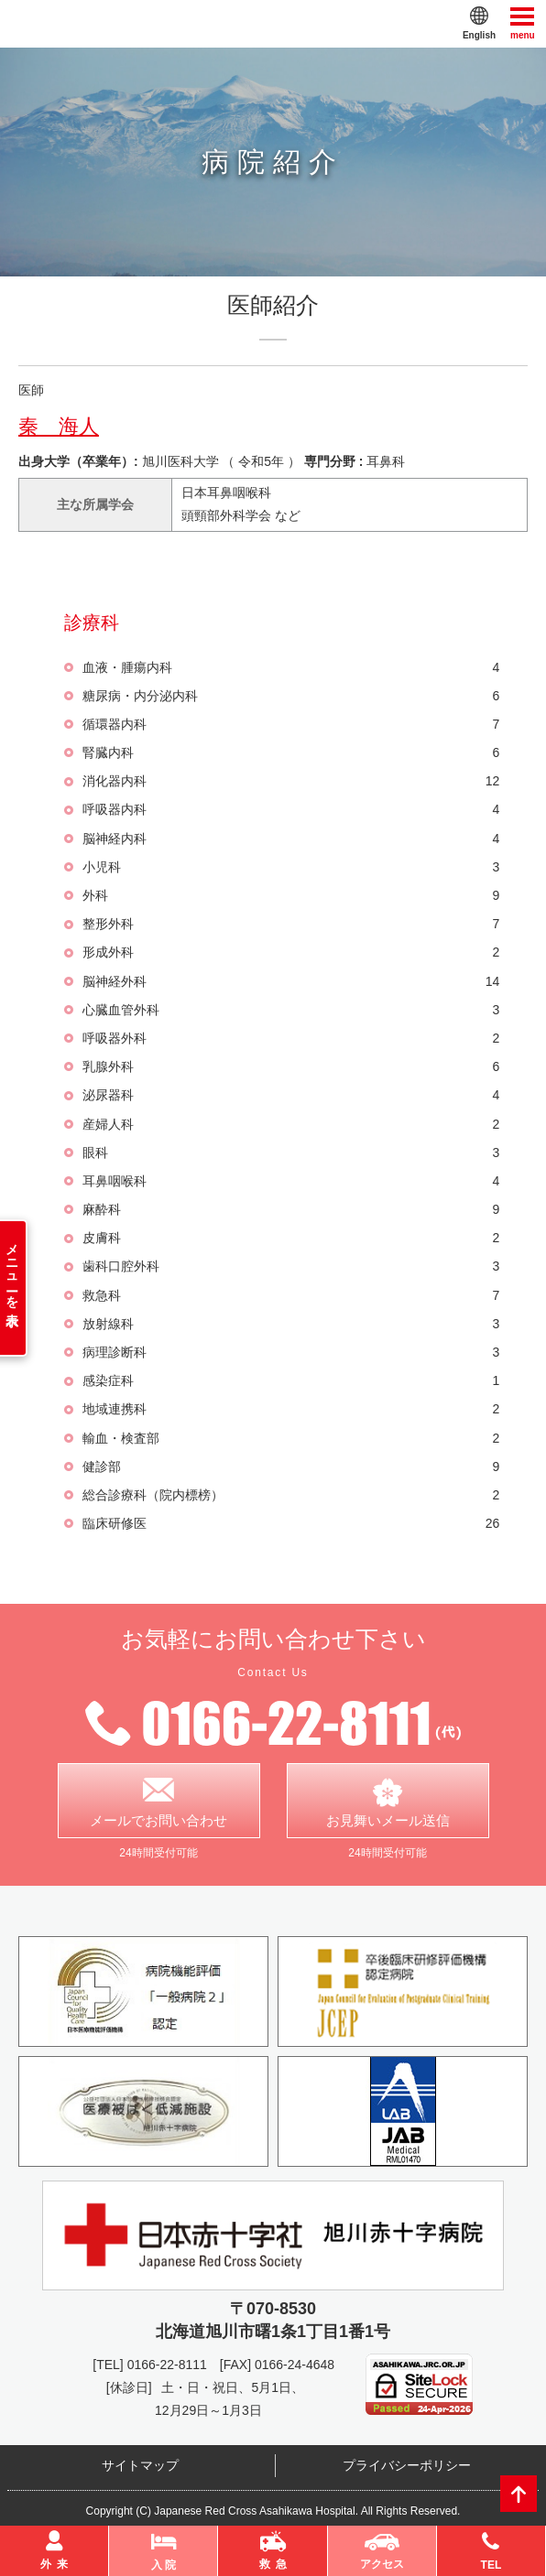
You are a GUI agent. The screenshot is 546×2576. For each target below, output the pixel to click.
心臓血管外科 (290, 1010)
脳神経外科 (290, 981)
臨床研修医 (290, 1523)
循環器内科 (290, 724)
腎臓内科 (290, 752)
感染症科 (290, 1380)
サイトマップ (140, 2466)
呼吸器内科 (290, 809)
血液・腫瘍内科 (290, 667)
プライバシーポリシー (407, 2466)
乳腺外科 (290, 1066)
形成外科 (290, 952)
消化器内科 (290, 781)
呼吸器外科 (290, 1038)
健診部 (290, 1467)
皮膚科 (290, 1238)
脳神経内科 (290, 839)
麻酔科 (290, 1209)
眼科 (290, 1153)
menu (522, 22)
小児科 (290, 867)
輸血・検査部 (290, 1438)
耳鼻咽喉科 (290, 1181)
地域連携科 (290, 1409)
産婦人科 (290, 1124)
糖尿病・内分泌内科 (290, 696)
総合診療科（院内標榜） (290, 1495)
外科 (290, 895)
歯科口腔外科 (290, 1266)
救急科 (290, 1295)
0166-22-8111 (167, 2365)
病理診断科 (290, 1352)
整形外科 (290, 924)
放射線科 (290, 1324)
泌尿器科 (290, 1095)
